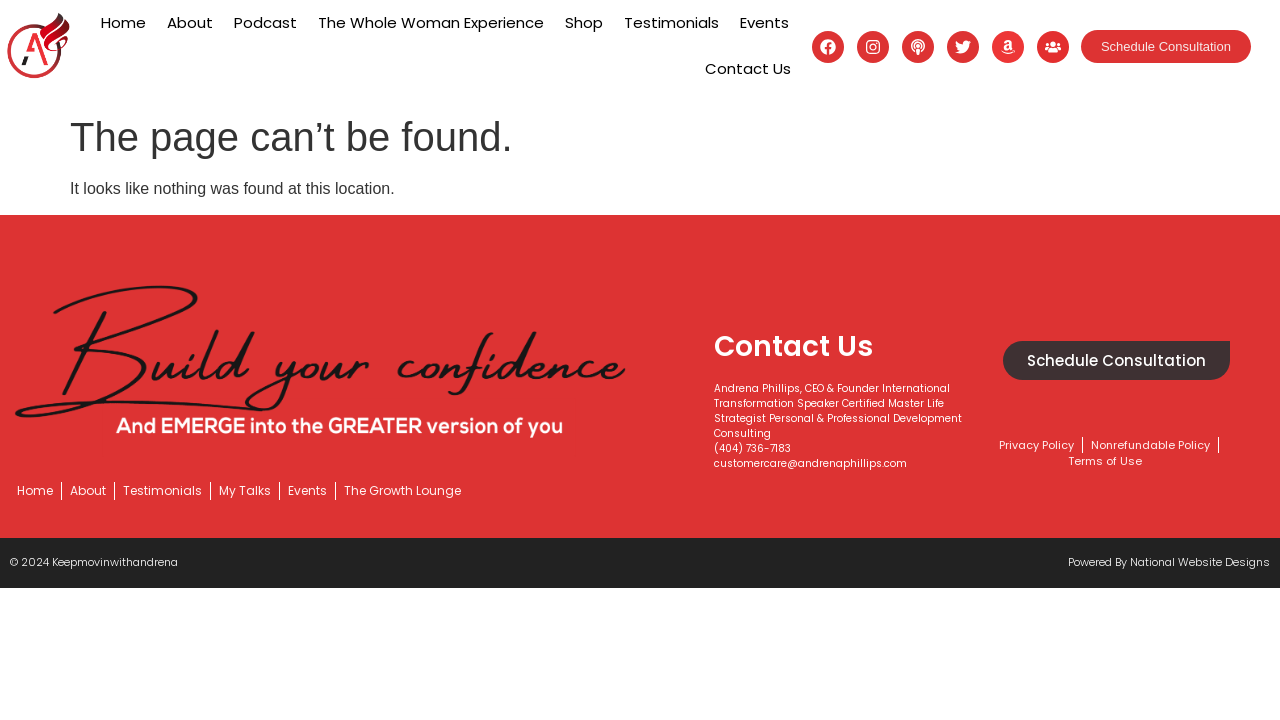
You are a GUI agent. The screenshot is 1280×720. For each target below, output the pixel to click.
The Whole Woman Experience (431, 22)
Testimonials (671, 22)
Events (764, 22)
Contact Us (748, 68)
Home (123, 22)
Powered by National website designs (1169, 562)
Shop (584, 22)
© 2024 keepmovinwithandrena (94, 562)
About (190, 22)
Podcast (265, 22)
